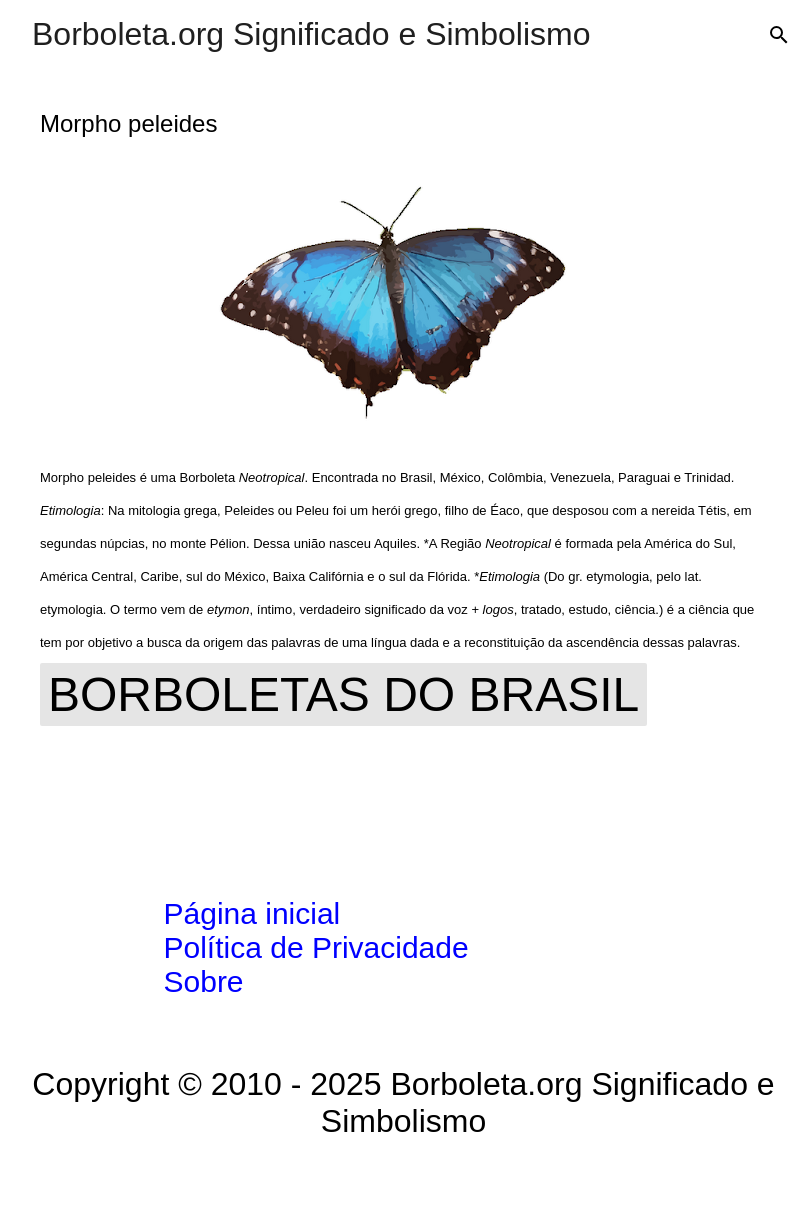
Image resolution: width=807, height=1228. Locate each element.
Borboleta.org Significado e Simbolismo (311, 34)
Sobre (204, 981)
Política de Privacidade (316, 947)
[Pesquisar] (779, 35)
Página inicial (252, 913)
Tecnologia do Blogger (403, 1184)
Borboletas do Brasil (343, 694)
